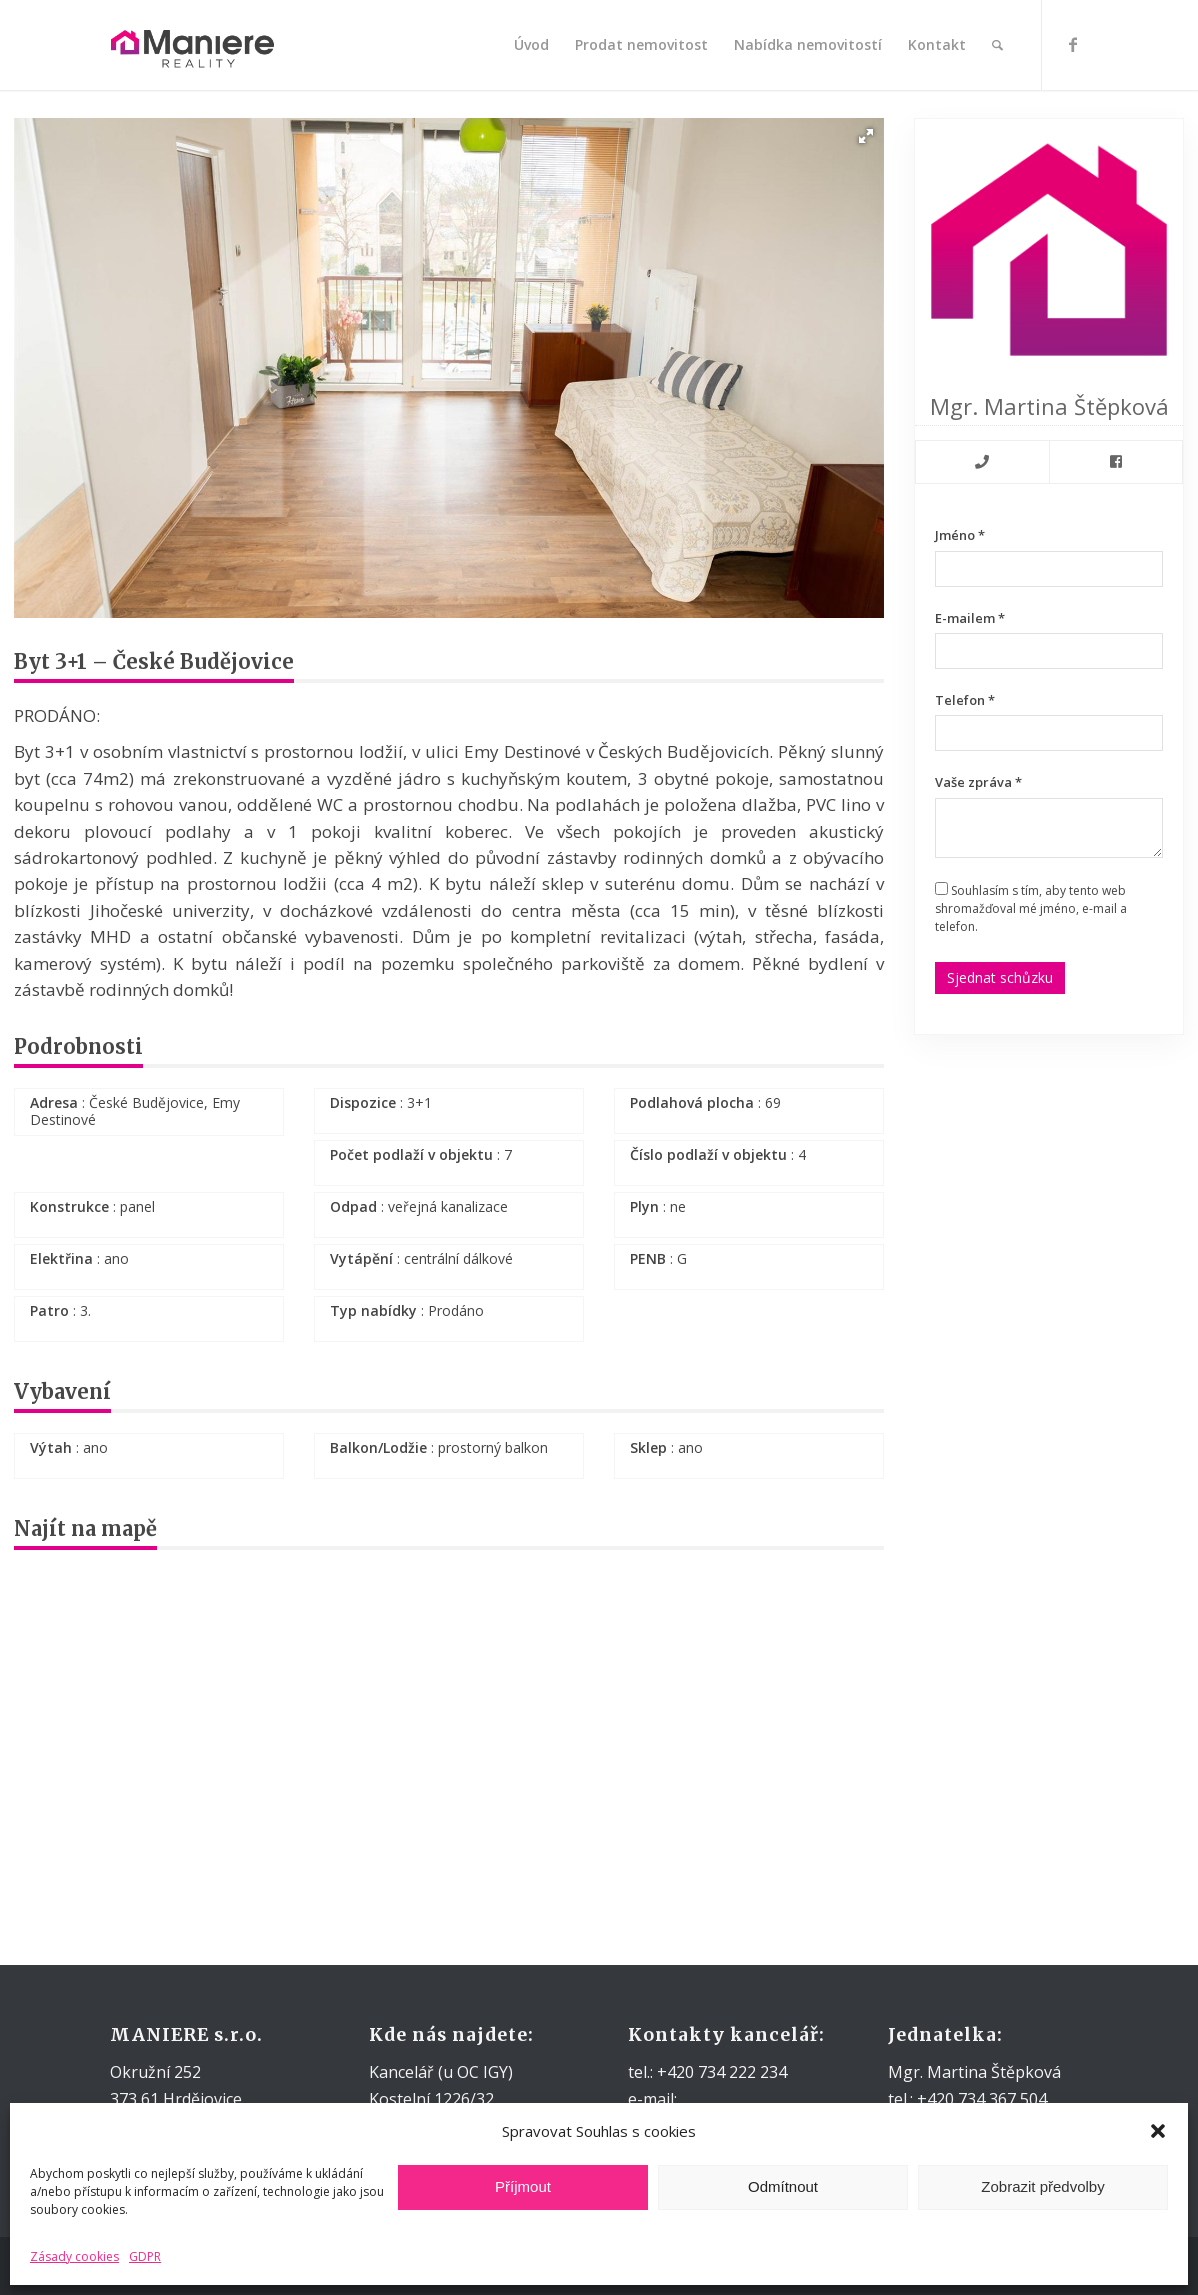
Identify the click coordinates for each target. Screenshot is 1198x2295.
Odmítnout (783, 2186)
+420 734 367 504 (980, 2099)
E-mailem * (970, 618)
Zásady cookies (74, 2256)
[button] (1158, 2131)
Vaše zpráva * (978, 782)
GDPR (145, 2256)
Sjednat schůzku (1000, 977)
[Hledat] (997, 45)
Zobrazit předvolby (1042, 2186)
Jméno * (960, 535)
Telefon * (965, 700)
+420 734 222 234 (720, 2072)
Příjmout (523, 2186)
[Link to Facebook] (1073, 44)
